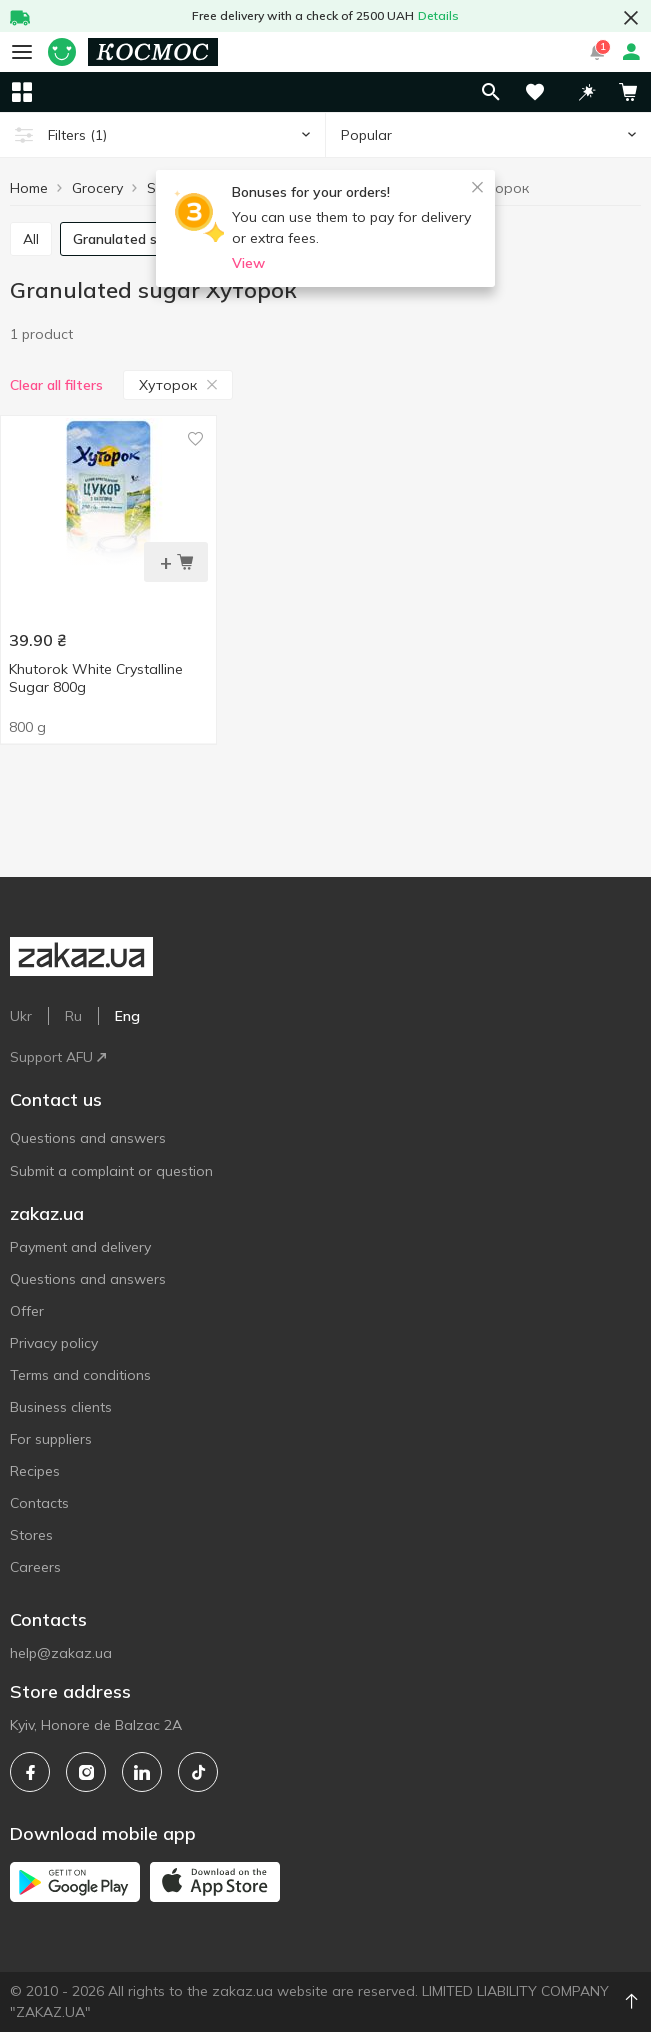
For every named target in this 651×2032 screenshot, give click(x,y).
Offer (27, 1311)
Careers (35, 1567)
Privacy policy (54, 1343)
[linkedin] (142, 1772)
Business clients (61, 1407)
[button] (587, 92)
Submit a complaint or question (111, 1171)
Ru (73, 1016)
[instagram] (86, 1772)
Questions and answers (88, 1138)
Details (438, 15)
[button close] (631, 18)
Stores (31, 1535)
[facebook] (30, 1772)
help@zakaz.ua (61, 1653)
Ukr (21, 1016)
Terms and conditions (80, 1375)
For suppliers (51, 1439)
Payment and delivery (80, 1247)
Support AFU (58, 1057)
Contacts (39, 1503)
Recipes (35, 1471)
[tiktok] (198, 1772)
